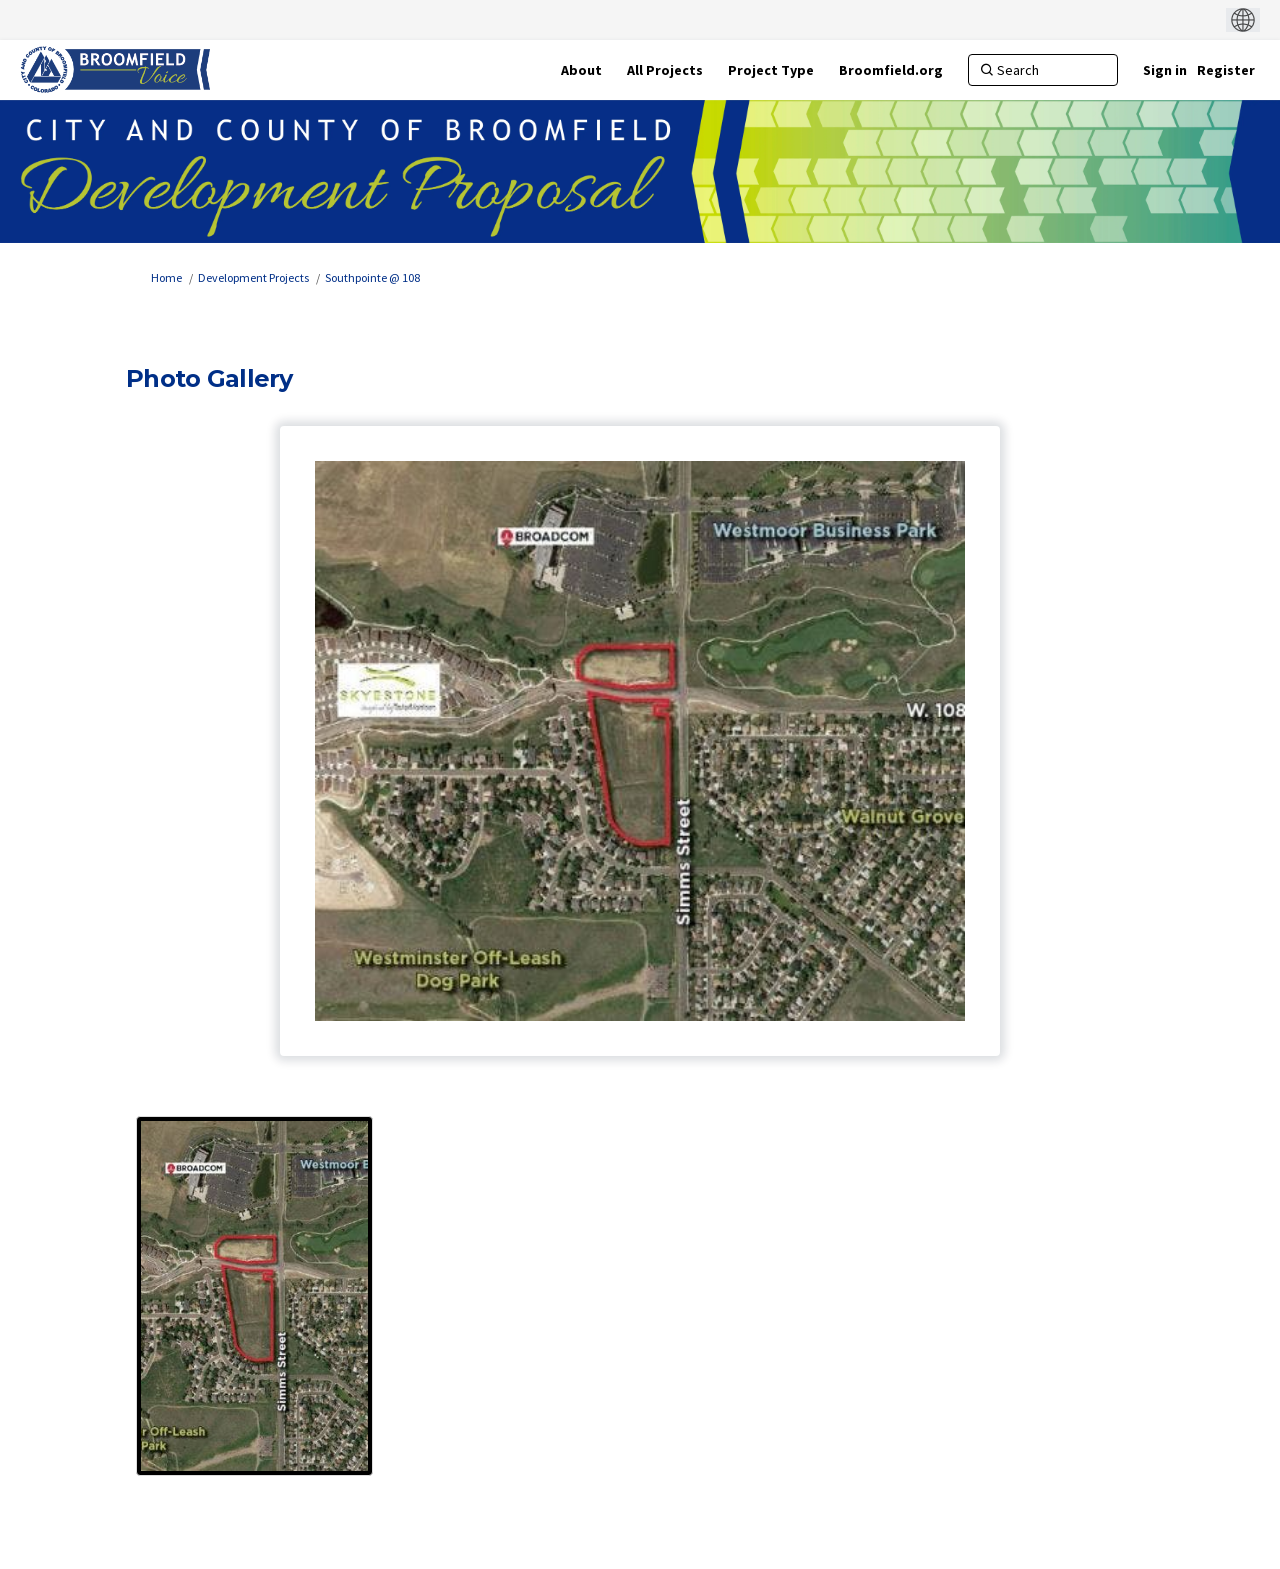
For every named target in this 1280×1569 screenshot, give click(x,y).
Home (166, 277)
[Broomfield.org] (891, 70)
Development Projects (253, 277)
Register (1226, 70)
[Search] (1043, 70)
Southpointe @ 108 (372, 277)
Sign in (1165, 70)
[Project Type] (771, 70)
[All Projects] (665, 70)
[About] (581, 70)
